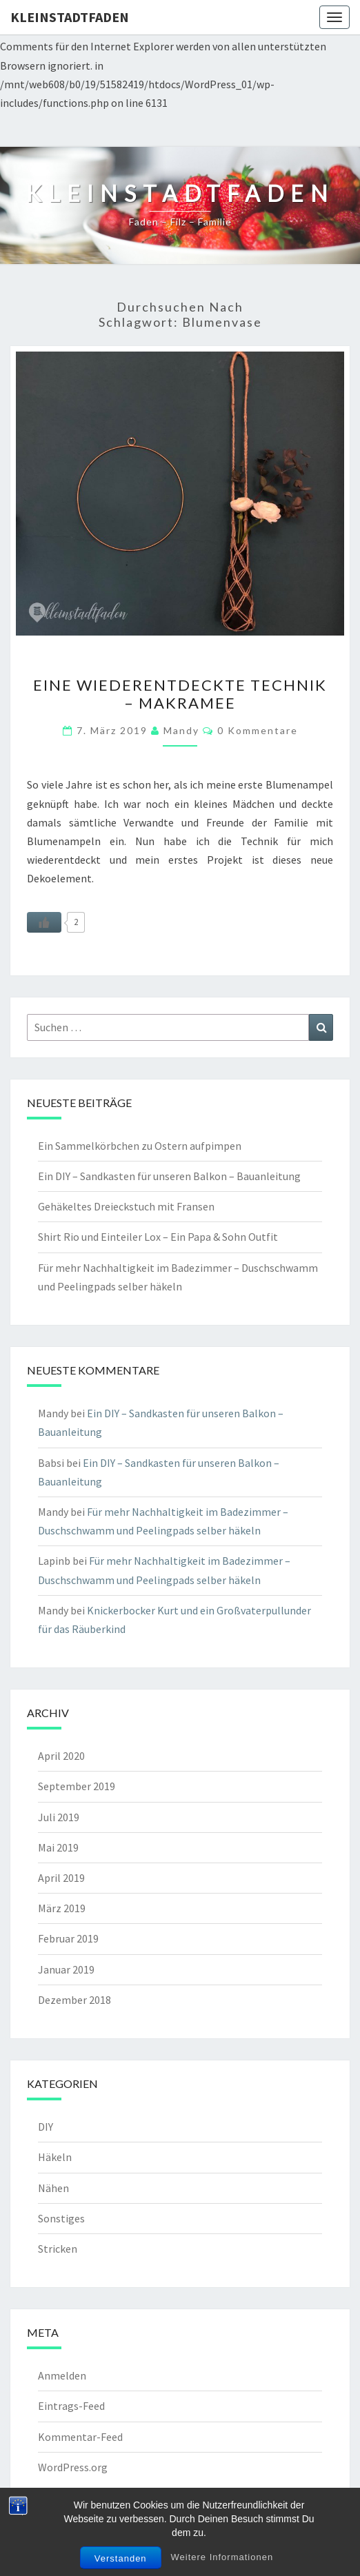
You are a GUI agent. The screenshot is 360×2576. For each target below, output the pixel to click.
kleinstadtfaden (69, 17)
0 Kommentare (257, 730)
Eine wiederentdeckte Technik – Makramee (180, 694)
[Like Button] (44, 922)
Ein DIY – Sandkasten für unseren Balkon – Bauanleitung (169, 1176)
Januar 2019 (66, 1969)
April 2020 (61, 1756)
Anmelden (62, 2375)
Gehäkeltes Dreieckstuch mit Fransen (126, 1206)
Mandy (181, 730)
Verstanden (120, 2558)
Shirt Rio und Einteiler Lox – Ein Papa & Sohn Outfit (158, 1237)
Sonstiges (61, 2218)
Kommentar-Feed (80, 2437)
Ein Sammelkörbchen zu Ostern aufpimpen (139, 1146)
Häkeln (55, 2157)
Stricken (57, 2248)
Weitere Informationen (221, 2557)
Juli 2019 (58, 1817)
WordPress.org (73, 2467)
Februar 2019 (68, 1938)
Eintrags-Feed (71, 2406)
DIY (45, 2126)
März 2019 (62, 1908)
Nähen (53, 2188)
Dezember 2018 (74, 2000)
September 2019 (76, 1786)
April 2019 (61, 1878)
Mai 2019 (58, 1847)
